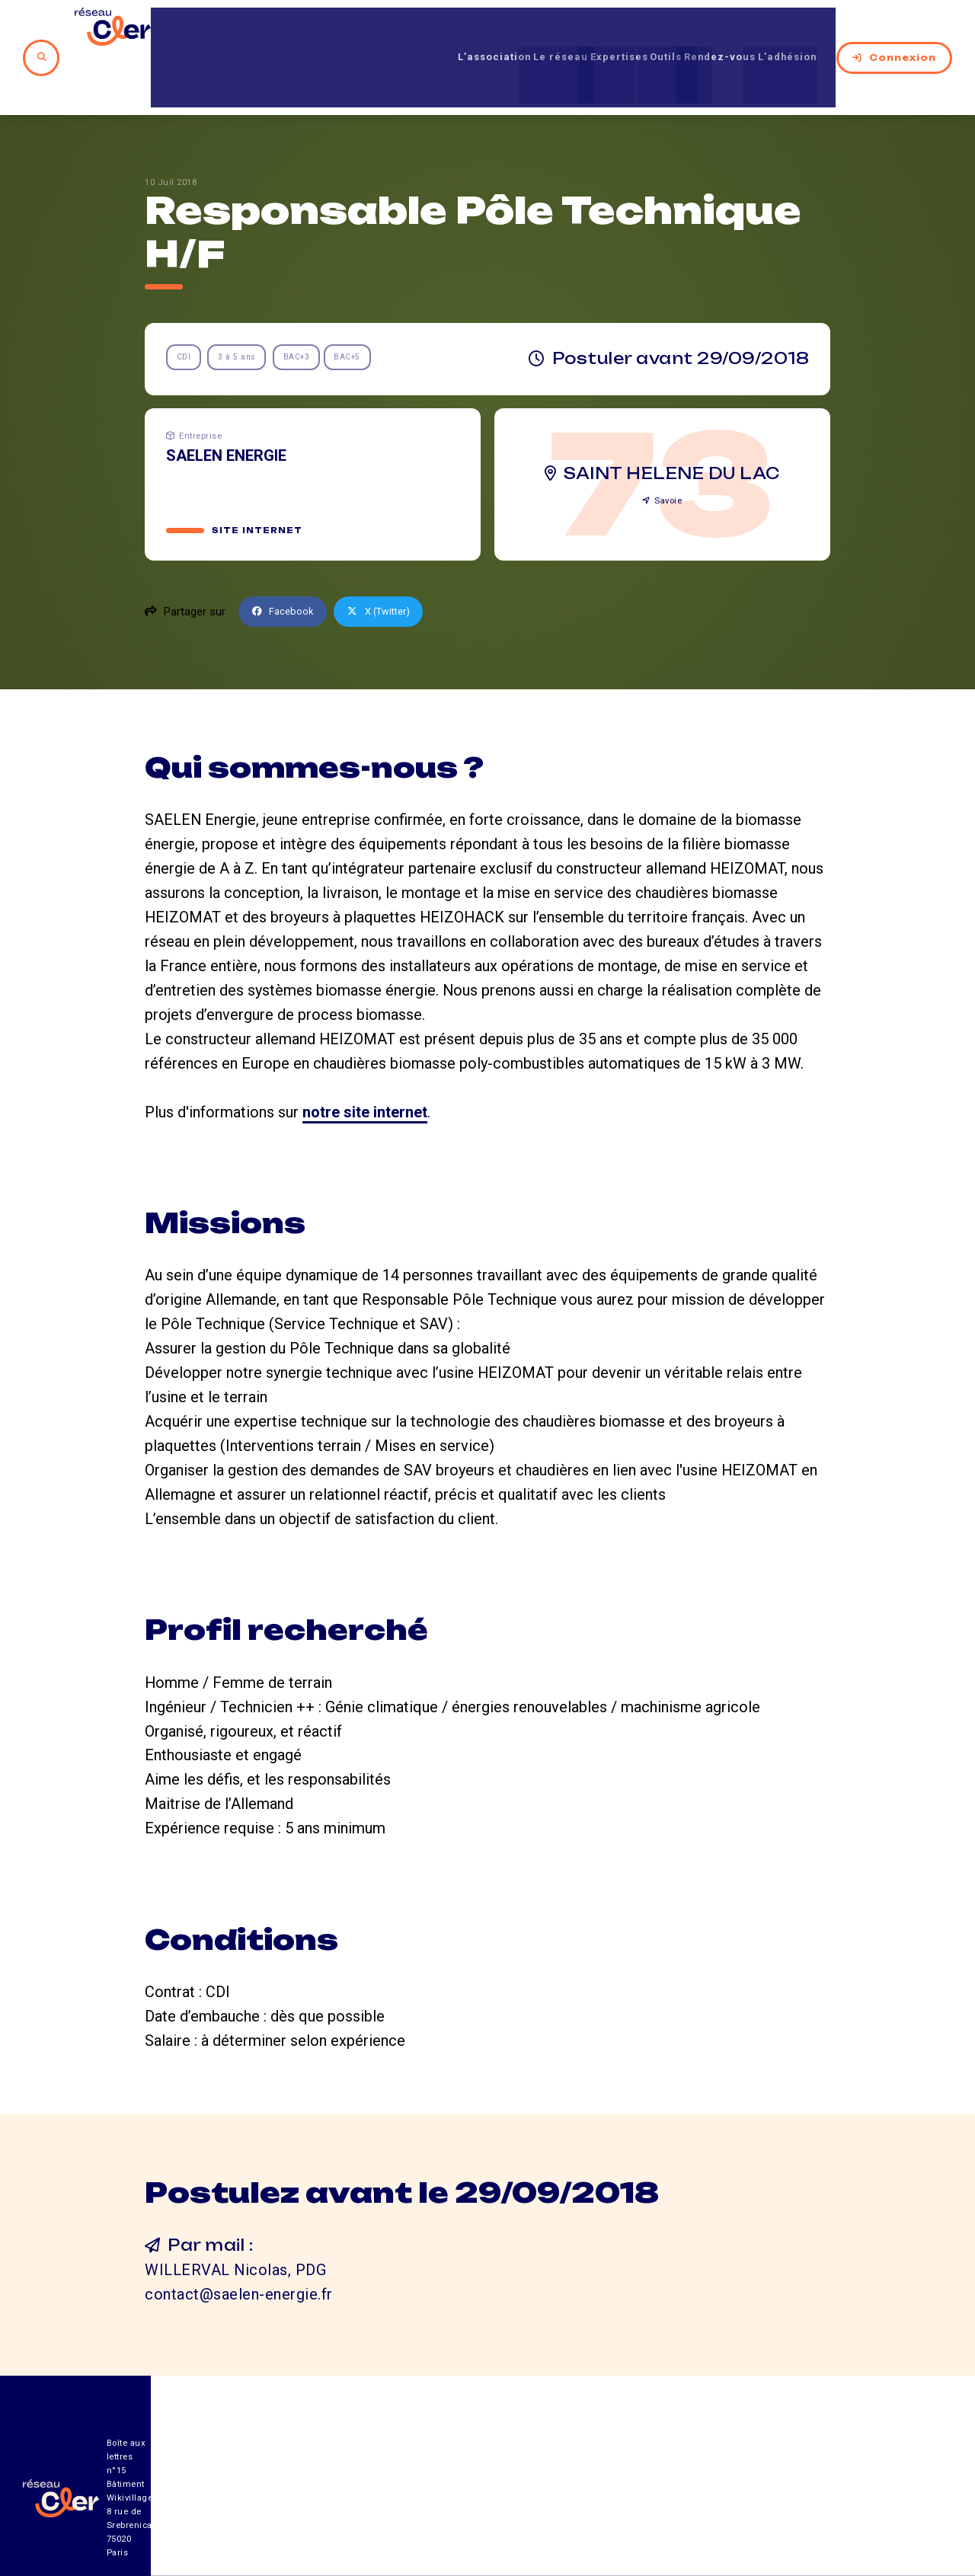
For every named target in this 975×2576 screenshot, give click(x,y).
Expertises (567, 30)
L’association (407, 30)
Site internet (258, 476)
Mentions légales (780, 2492)
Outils (631, 30)
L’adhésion (789, 30)
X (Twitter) (390, 558)
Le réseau (491, 30)
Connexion (894, 29)
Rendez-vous (702, 30)
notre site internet (364, 1058)
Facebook (286, 558)
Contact (647, 2492)
